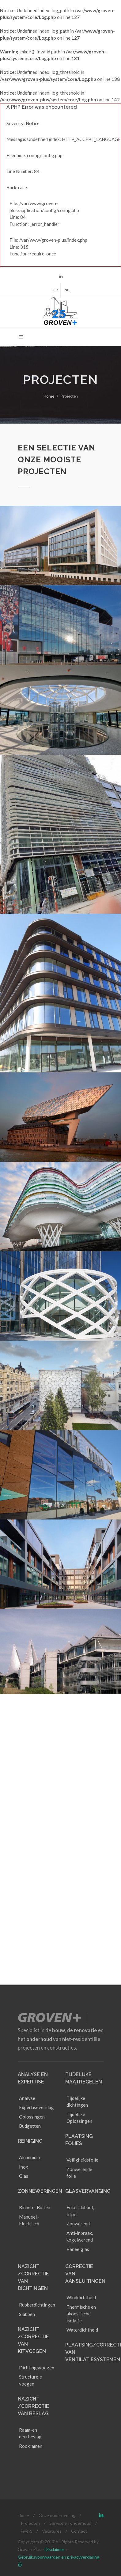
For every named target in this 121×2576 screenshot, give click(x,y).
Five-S (26, 2490)
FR (55, 289)
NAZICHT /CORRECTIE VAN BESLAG (33, 2365)
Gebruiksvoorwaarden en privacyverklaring (58, 2516)
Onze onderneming (57, 2474)
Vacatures (52, 2490)
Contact (79, 2490)
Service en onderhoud (70, 2482)
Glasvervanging (88, 2150)
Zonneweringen (40, 2150)
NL (66, 289)
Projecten (30, 2482)
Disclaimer (54, 2508)
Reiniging (30, 2100)
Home (48, 396)
